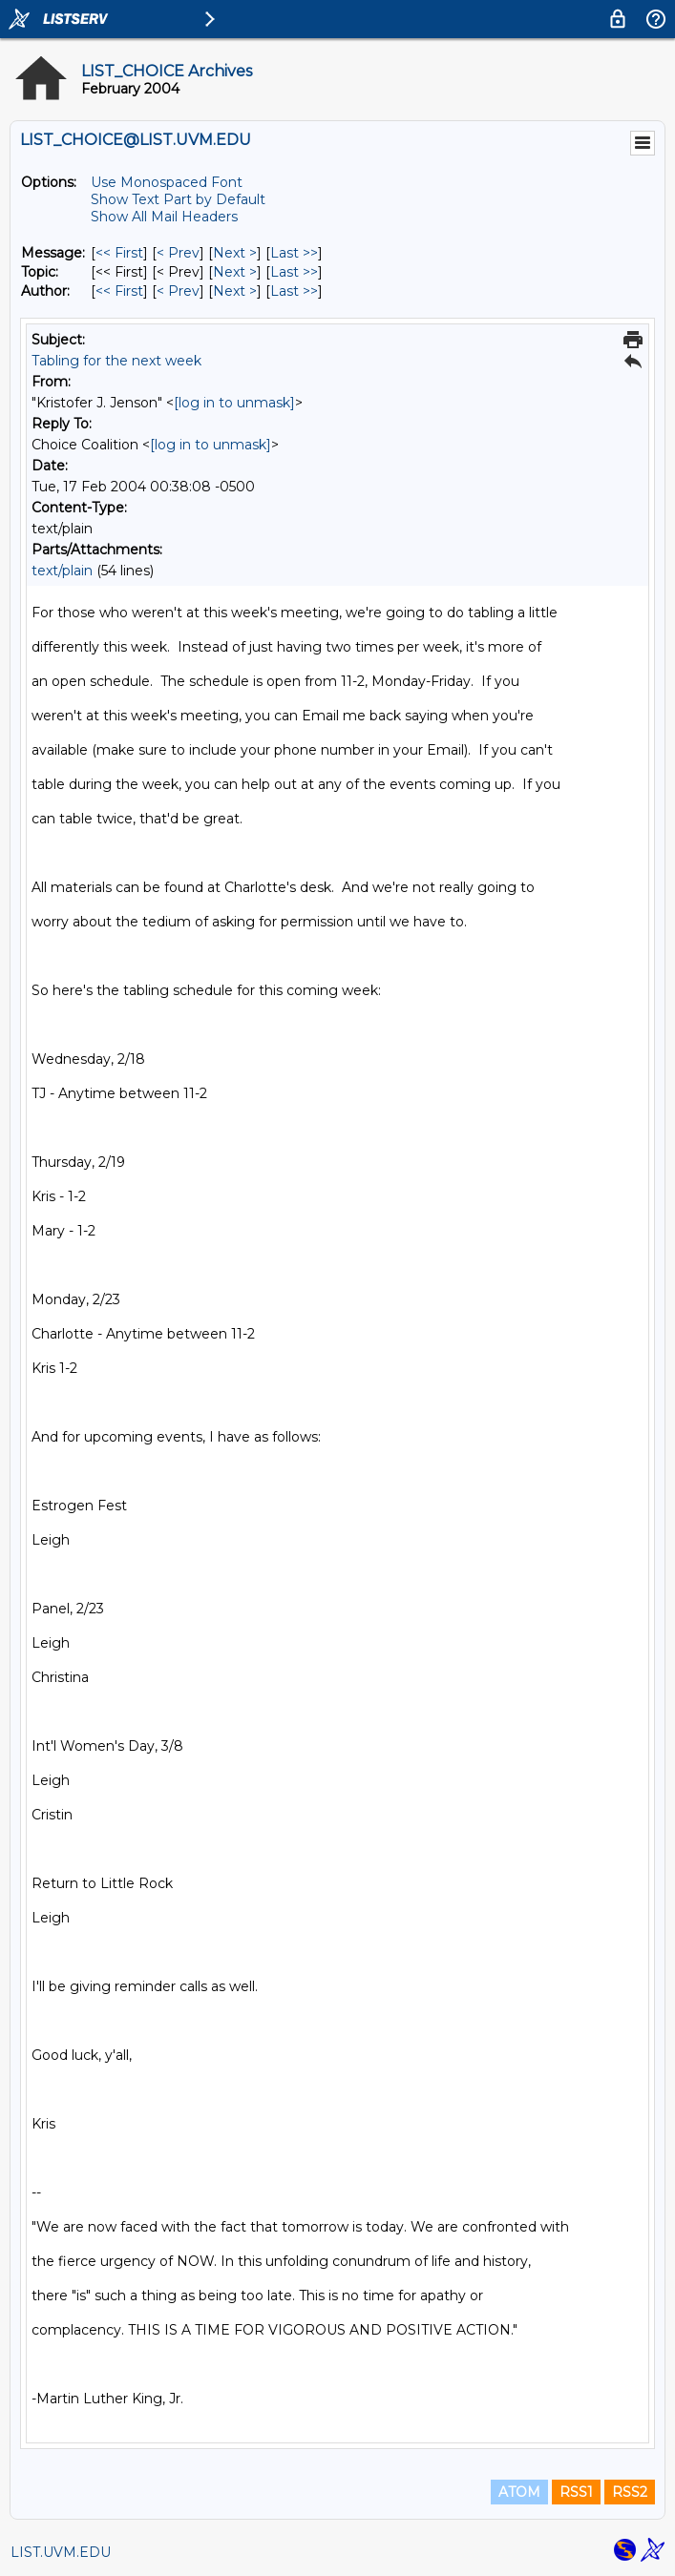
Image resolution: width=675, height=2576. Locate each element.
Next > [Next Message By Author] (235, 291)
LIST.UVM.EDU (61, 2552)
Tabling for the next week (116, 360)
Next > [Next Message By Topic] (235, 271)
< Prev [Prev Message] (178, 252)
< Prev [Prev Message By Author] (178, 291)
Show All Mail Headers (164, 216)
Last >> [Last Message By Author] (294, 291)
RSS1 (576, 2492)
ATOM (519, 2492)
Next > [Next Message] (235, 252)
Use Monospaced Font (167, 182)
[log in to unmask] (234, 402)
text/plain (62, 570)
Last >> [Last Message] (294, 252)
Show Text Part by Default (178, 199)
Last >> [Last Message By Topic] (294, 271)
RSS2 (629, 2492)
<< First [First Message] (119, 252)
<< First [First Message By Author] (119, 291)
